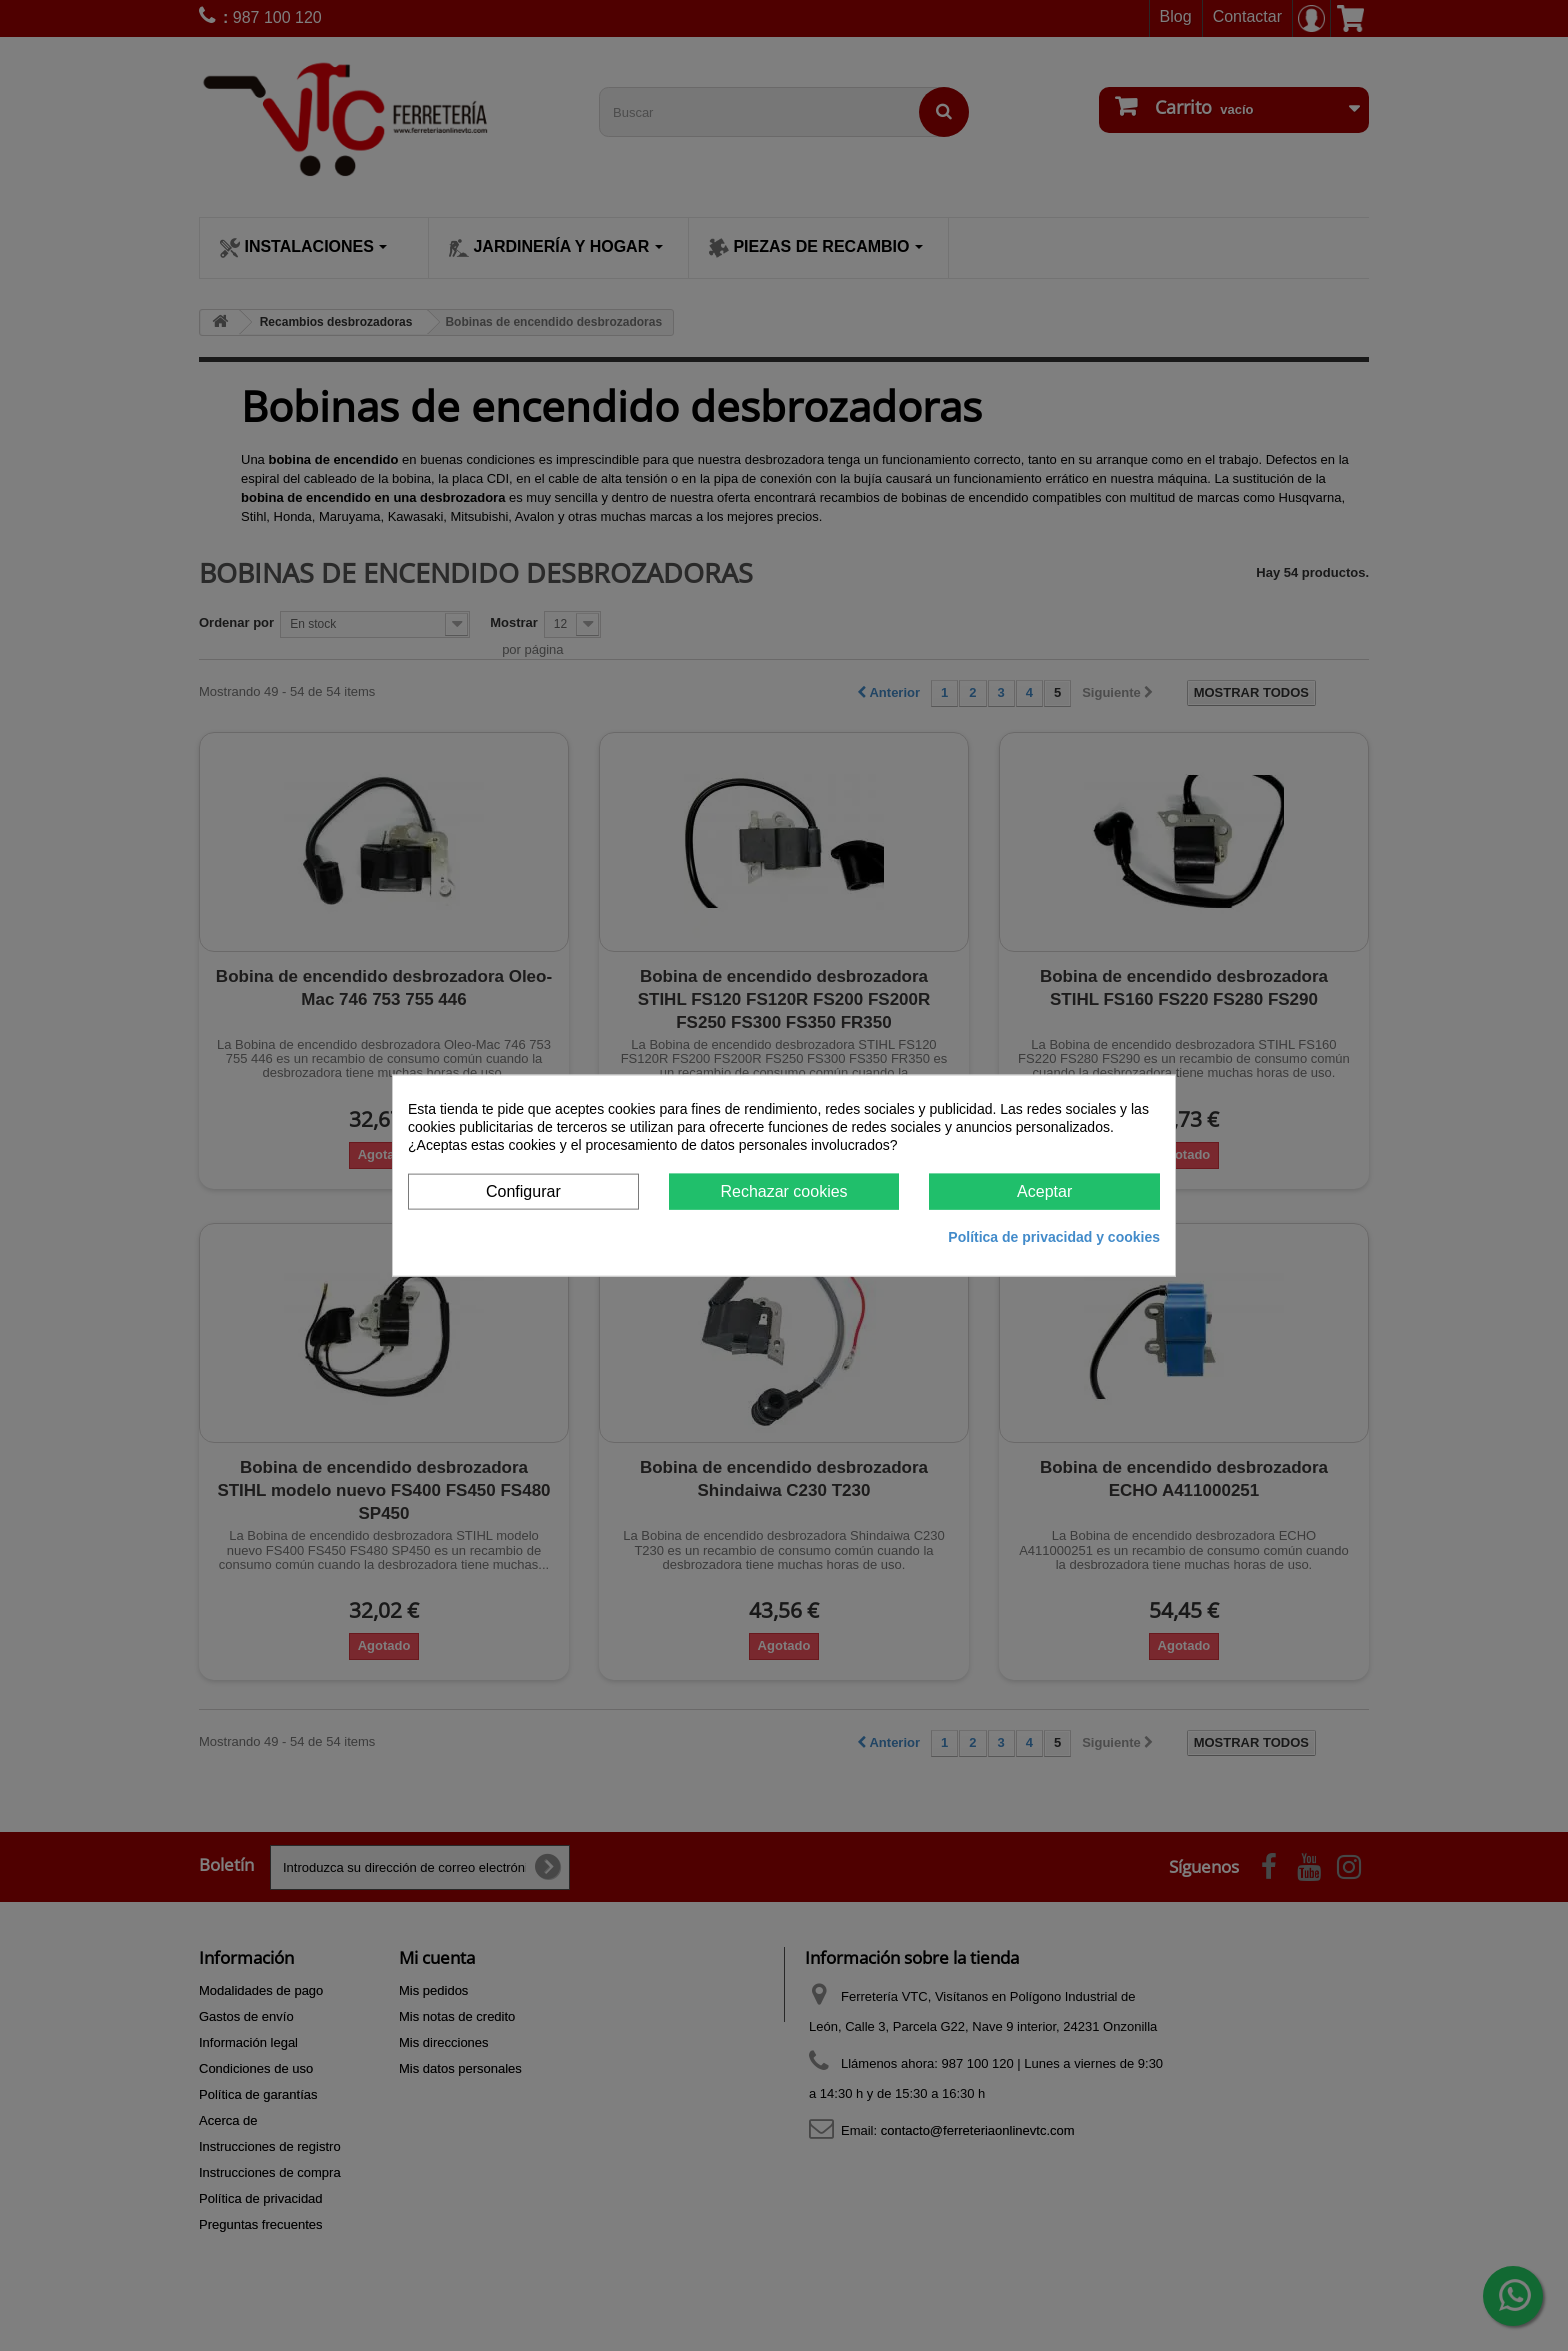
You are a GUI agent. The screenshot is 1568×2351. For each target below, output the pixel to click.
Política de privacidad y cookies (1054, 1237)
